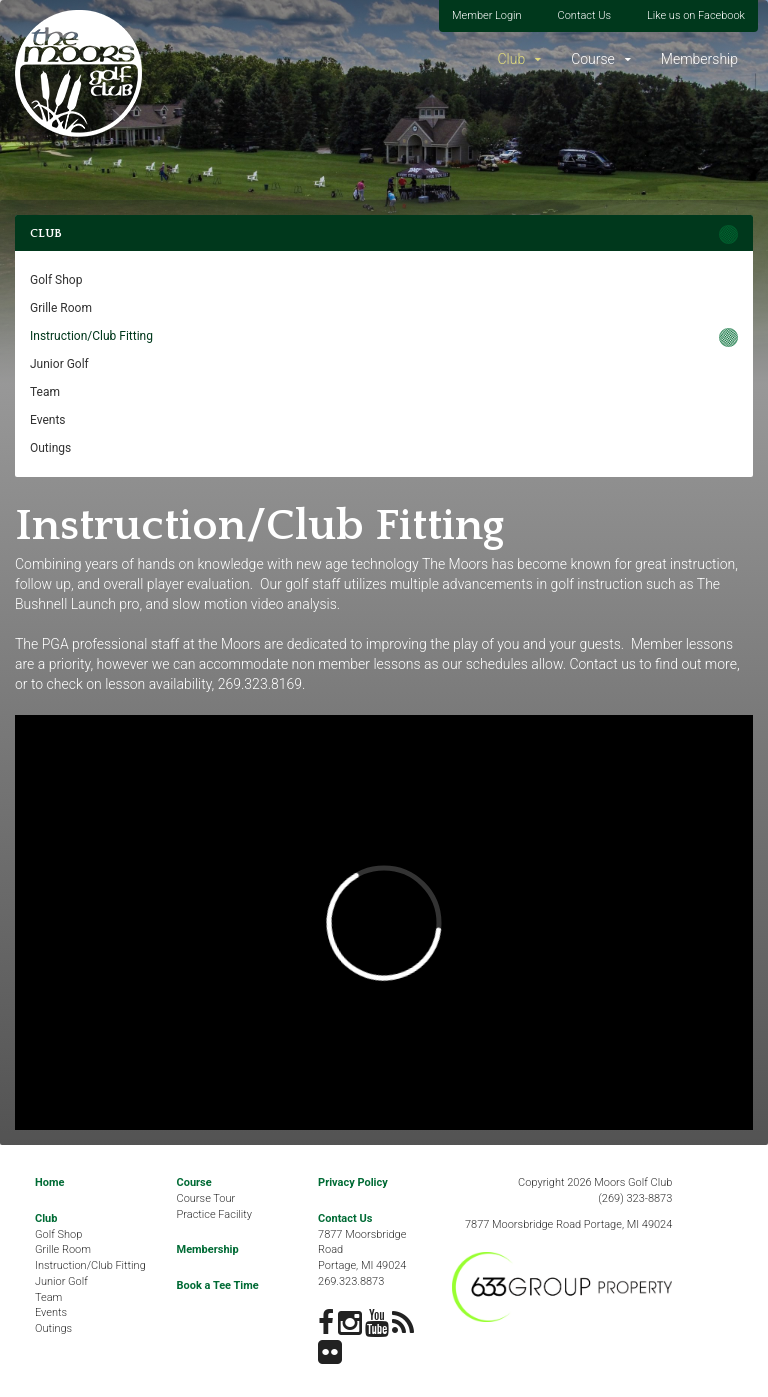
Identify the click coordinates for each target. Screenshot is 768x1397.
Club (511, 59)
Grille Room (61, 308)
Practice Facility (215, 1214)
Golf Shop (56, 280)
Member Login (487, 15)
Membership (699, 59)
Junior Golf (59, 364)
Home (49, 1182)
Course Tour (206, 1198)
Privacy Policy (353, 1182)
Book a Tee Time (218, 1285)
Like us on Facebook (696, 15)
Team (45, 392)
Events (48, 420)
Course (593, 59)
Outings (50, 448)
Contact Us (584, 15)
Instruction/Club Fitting (91, 336)
